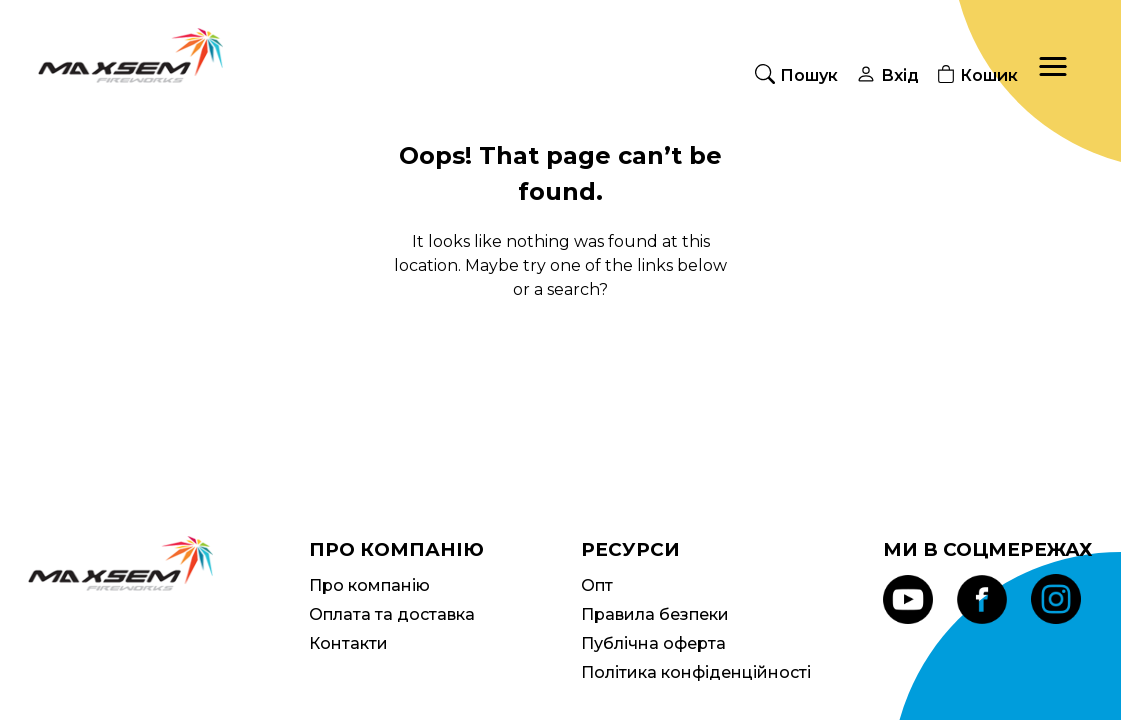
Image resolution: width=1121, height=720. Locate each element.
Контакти (348, 643)
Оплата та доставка (392, 614)
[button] (1053, 67)
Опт (597, 585)
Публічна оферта (653, 643)
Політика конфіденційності (696, 672)
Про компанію (369, 585)
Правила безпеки (655, 614)
